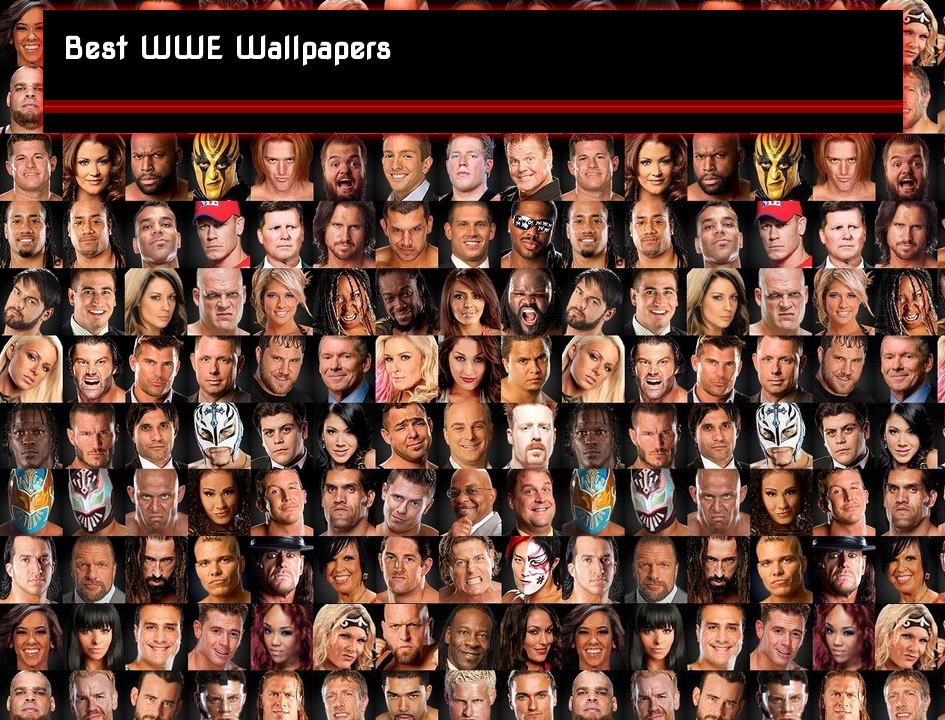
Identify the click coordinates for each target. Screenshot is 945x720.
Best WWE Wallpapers (227, 48)
